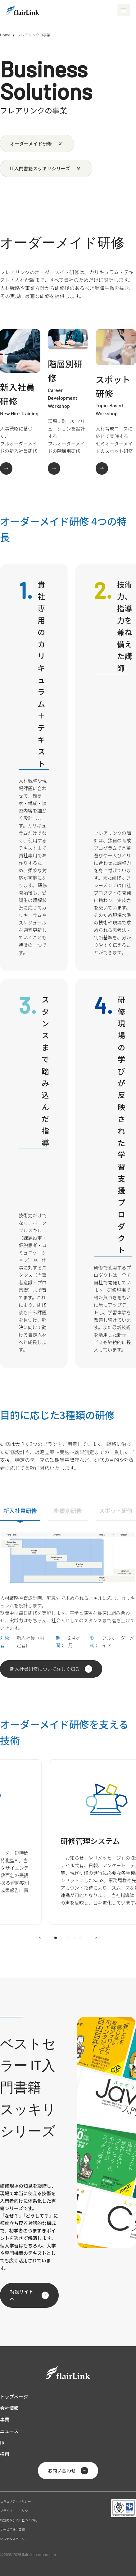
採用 (4, 2454)
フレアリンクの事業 (34, 34)
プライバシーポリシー (15, 2510)
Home (5, 34)
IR (2, 2442)
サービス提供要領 (12, 2529)
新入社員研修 (20, 1510)
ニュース (9, 2431)
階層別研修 (68, 1510)
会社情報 (9, 2408)
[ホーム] (22, 10)
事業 (4, 2419)
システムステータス (14, 2538)
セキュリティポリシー (15, 2501)
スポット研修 (116, 1510)
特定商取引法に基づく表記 (18, 2520)
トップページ (14, 2396)
